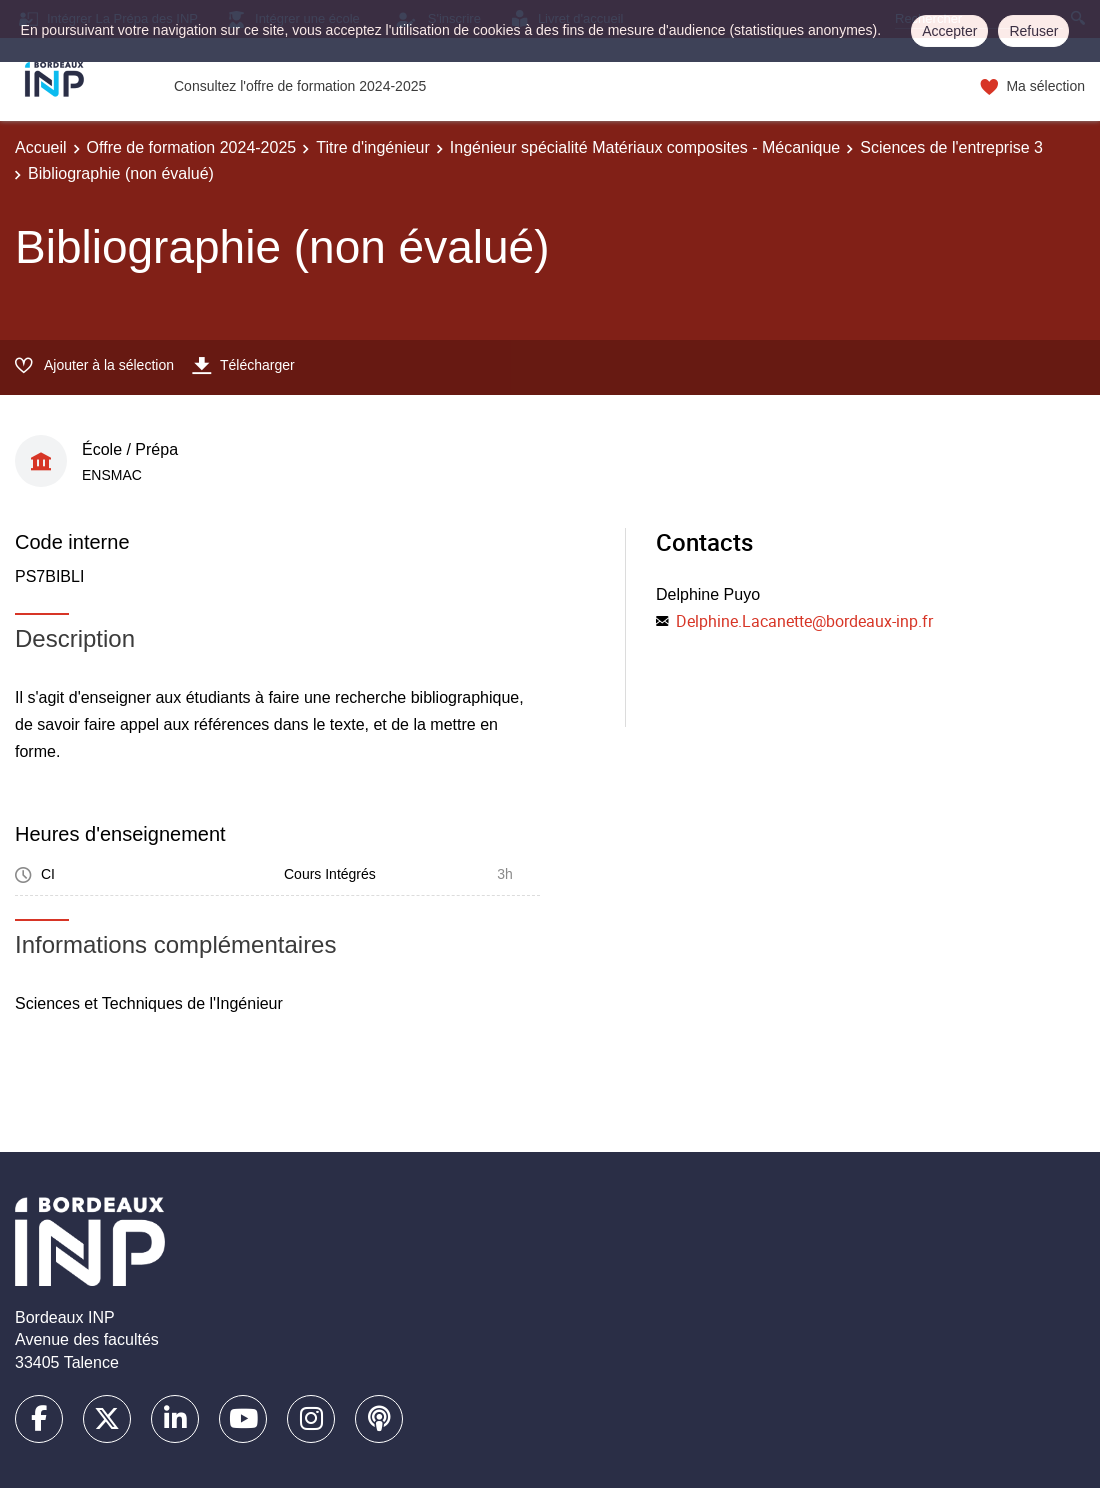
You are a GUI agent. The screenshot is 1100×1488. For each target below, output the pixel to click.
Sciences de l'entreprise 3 (951, 147)
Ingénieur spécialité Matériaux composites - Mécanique (645, 147)
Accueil (41, 147)
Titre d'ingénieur (373, 147)
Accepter (949, 31)
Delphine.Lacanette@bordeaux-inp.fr (804, 621)
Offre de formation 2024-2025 (192, 147)
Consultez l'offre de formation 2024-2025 (300, 86)
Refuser (1033, 31)
